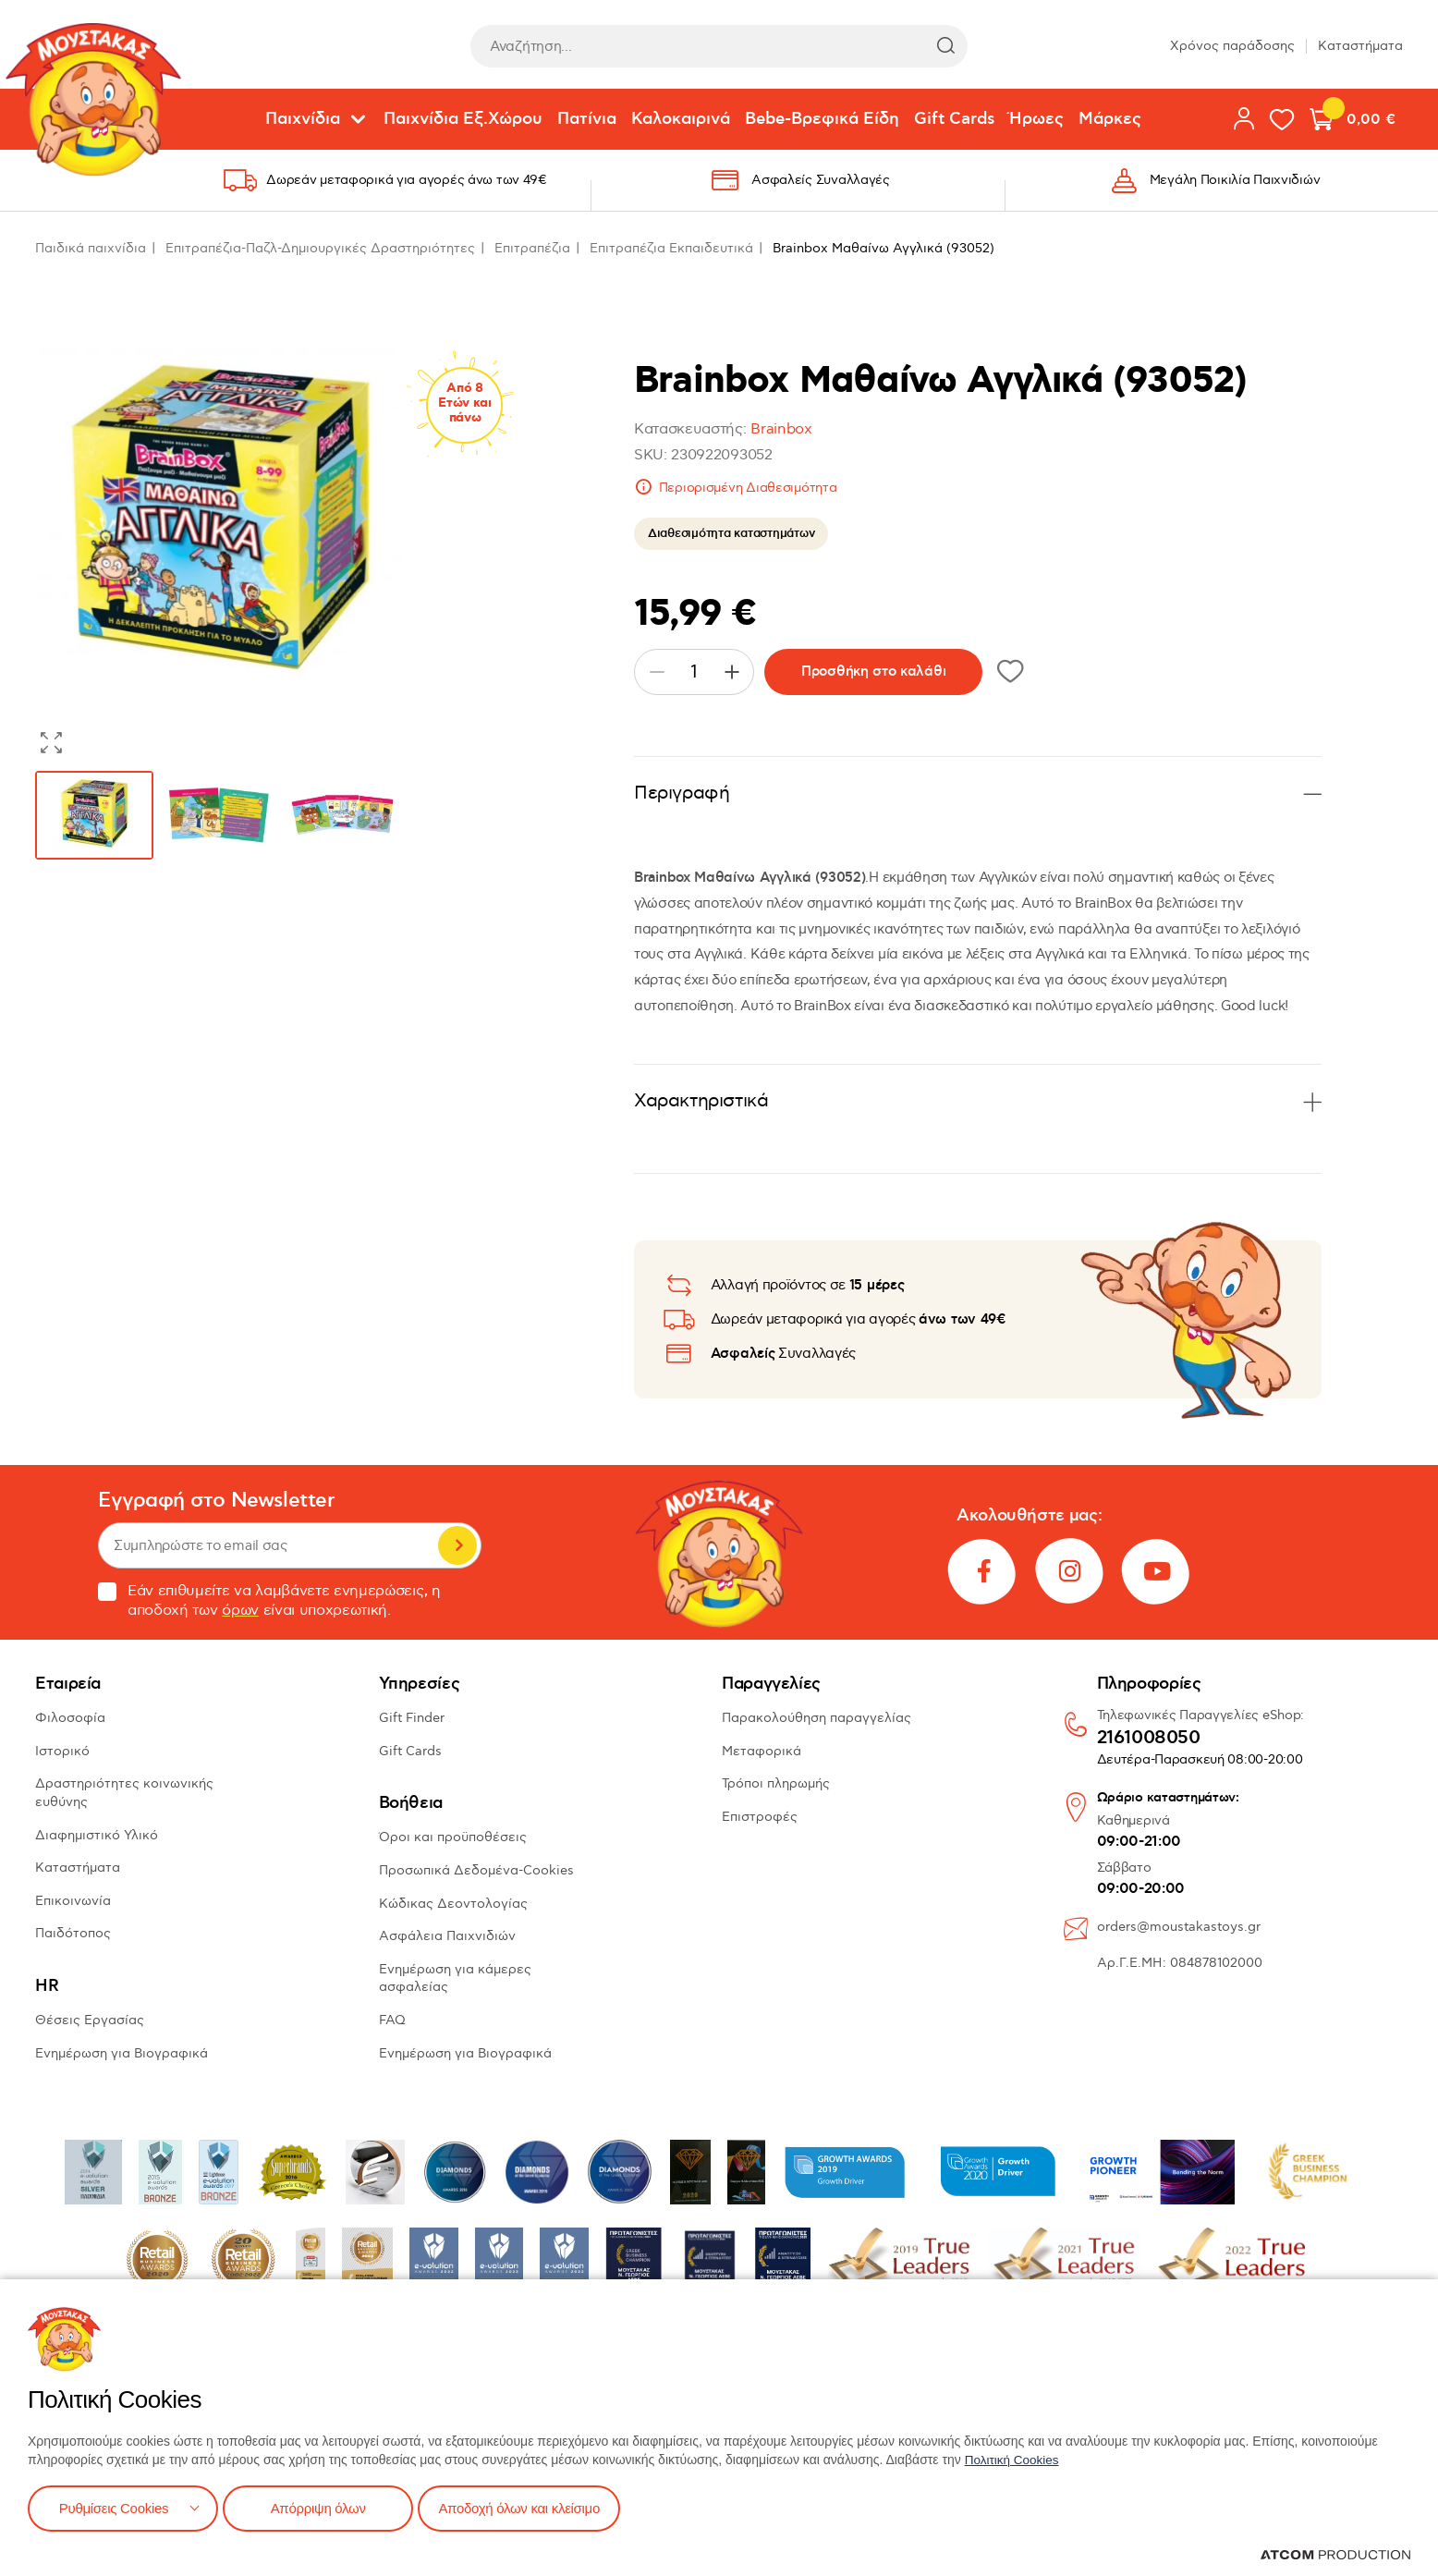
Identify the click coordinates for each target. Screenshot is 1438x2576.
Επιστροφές (760, 1817)
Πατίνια (586, 119)
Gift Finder (412, 1718)
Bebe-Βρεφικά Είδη (822, 119)
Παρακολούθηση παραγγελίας (816, 1718)
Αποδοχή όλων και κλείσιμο (533, 2507)
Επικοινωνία (73, 1901)
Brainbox (780, 429)
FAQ (392, 2020)
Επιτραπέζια (532, 248)
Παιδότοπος (73, 1933)
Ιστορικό (62, 1751)
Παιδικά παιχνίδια (90, 248)
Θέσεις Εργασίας (89, 2020)
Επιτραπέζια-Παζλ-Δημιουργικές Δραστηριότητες (320, 248)
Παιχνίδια (302, 119)
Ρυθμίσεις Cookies (113, 2507)
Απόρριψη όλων (322, 2507)
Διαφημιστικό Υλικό (96, 1835)
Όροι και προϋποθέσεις (453, 1837)
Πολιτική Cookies (1014, 2457)
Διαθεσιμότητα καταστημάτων (731, 533)
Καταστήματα (1360, 46)
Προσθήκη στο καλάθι (873, 671)
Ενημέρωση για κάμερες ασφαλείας (455, 1978)
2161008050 (1148, 1738)
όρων (240, 1610)
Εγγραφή (457, 1545)
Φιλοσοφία (70, 1718)
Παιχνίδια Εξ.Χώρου (463, 119)
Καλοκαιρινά (680, 119)
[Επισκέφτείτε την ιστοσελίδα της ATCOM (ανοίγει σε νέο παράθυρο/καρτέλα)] (1335, 2554)
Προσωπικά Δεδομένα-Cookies (476, 1870)
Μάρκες (1109, 119)
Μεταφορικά (761, 1751)
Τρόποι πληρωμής (776, 1783)
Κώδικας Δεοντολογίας (453, 1903)
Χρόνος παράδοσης (1232, 46)
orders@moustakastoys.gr (1179, 1927)
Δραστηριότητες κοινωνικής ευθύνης (124, 1793)
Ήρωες (1036, 119)
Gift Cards (954, 119)
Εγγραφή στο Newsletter (216, 1500)
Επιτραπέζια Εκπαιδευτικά (671, 248)
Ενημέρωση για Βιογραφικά (121, 2053)
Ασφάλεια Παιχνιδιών (447, 1936)
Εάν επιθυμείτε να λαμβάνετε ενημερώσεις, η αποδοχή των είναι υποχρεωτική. (269, 1600)
